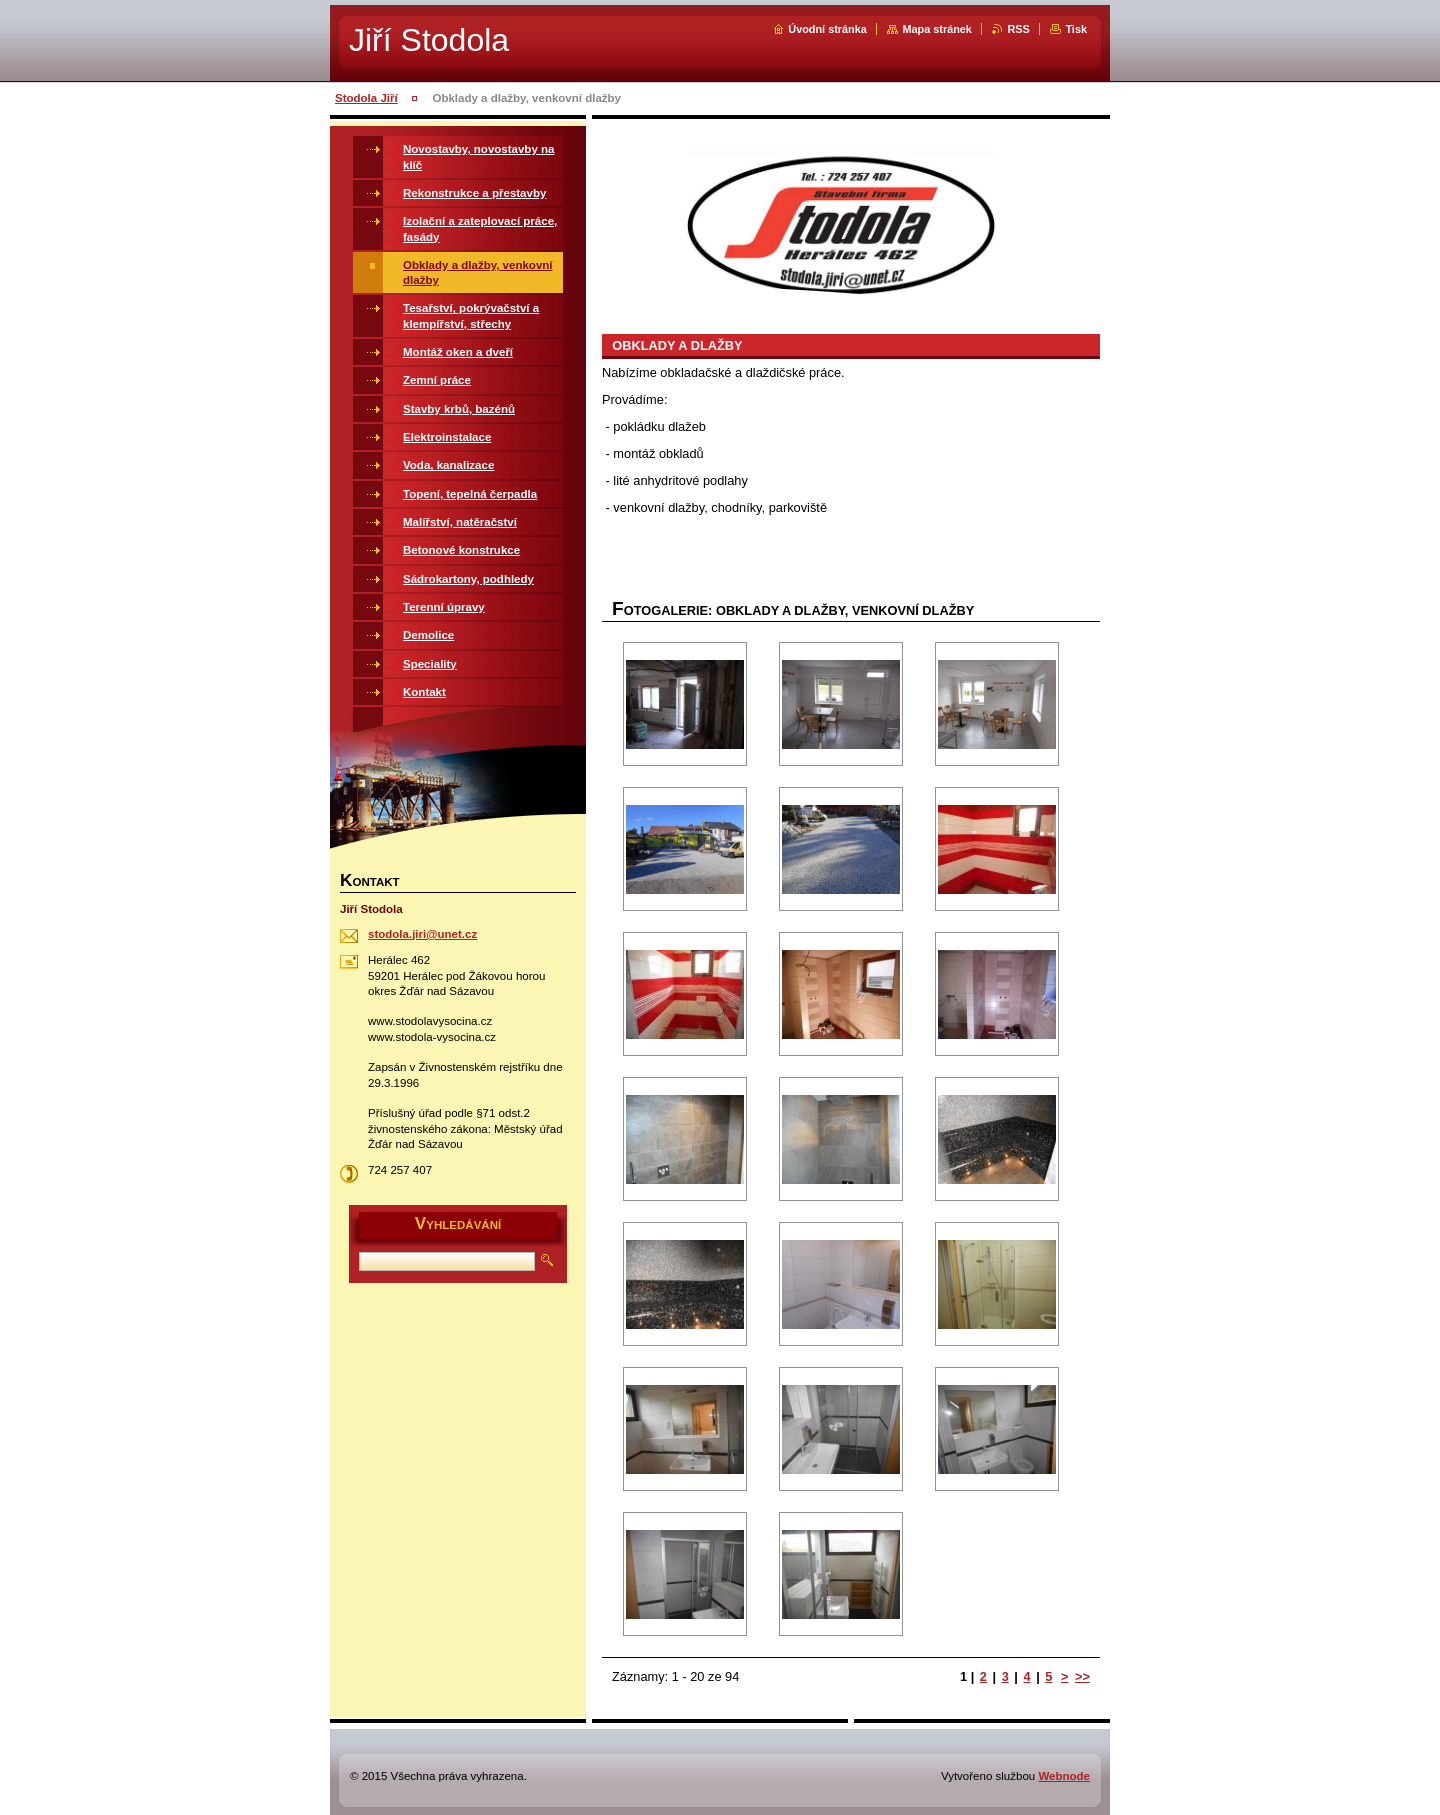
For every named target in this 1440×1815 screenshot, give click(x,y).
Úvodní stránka (827, 29)
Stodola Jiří (366, 98)
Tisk (1076, 29)
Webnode (1064, 1776)
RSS (1018, 29)
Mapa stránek (937, 29)
